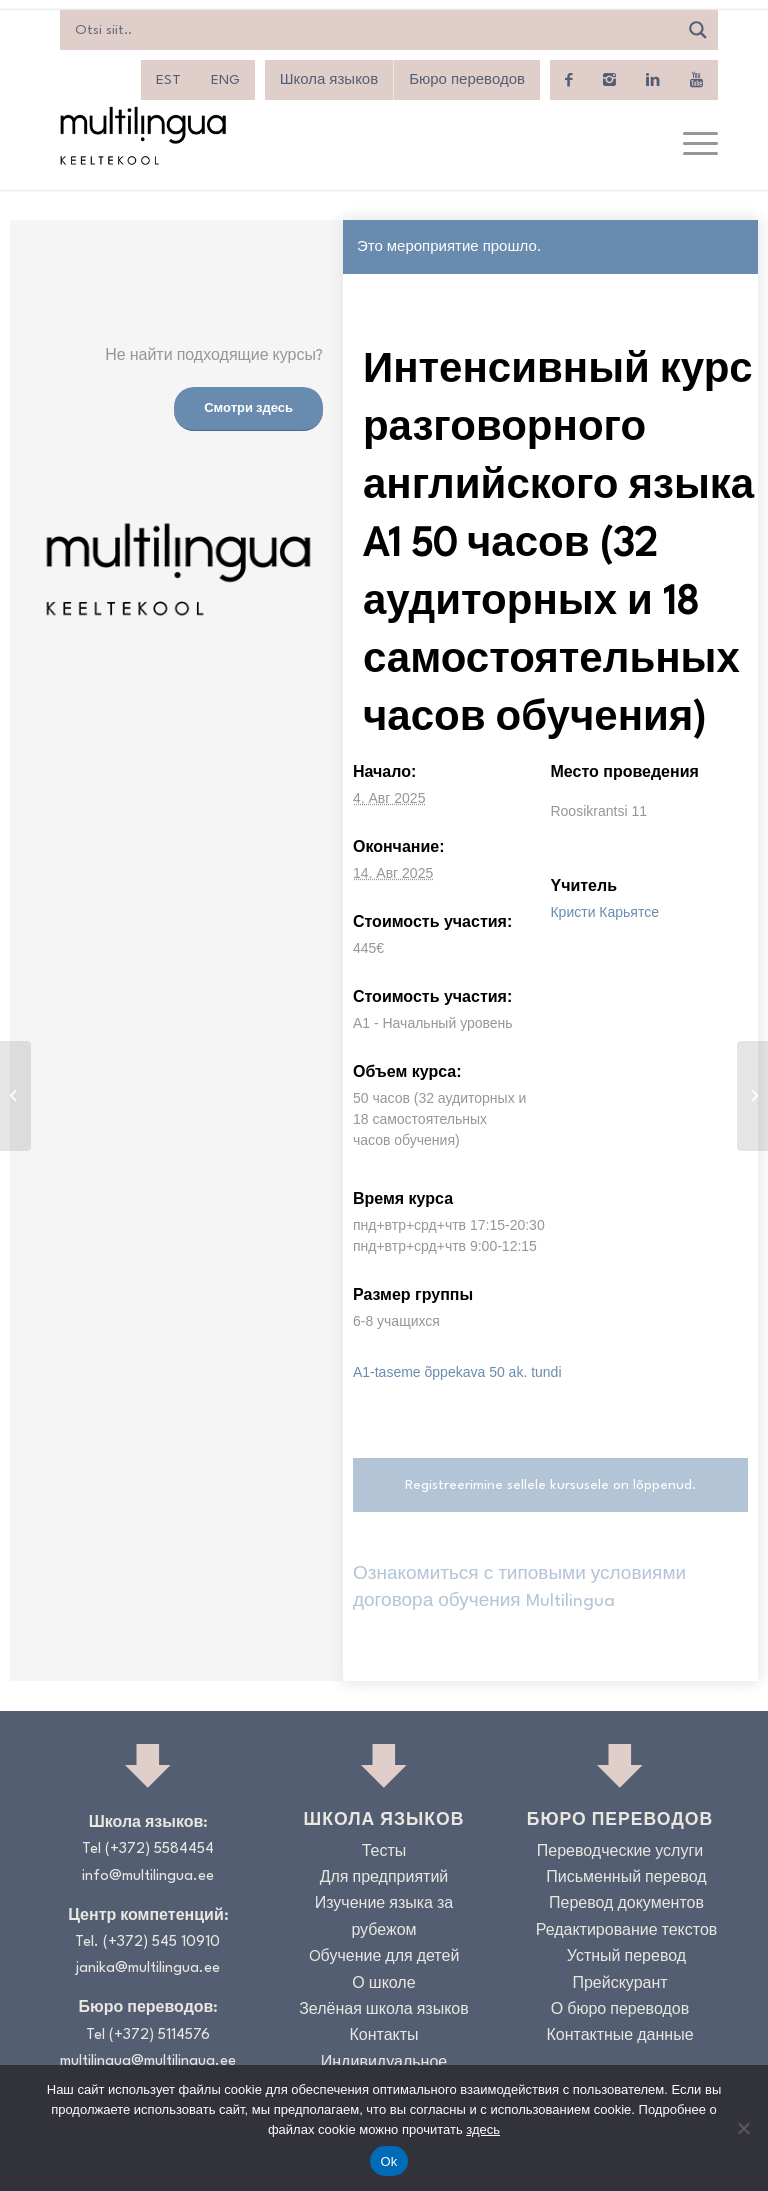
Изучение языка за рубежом (384, 1917)
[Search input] (374, 30)
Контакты (383, 2036)
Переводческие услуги (620, 1852)
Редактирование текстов (627, 1931)
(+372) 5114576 (159, 2035)
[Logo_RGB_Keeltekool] (142, 135)
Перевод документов (626, 1904)
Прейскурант (619, 1984)
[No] (743, 2128)
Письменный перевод (626, 1878)
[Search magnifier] (698, 30)
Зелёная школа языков (384, 2010)
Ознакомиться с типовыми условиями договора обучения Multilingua (519, 1587)
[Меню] (690, 145)
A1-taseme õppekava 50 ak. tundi (457, 1372)
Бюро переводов (467, 80)
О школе (383, 1984)
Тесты (384, 1852)
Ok (388, 2161)
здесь (483, 2129)
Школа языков (329, 80)
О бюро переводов (620, 2010)
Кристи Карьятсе (604, 912)
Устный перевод (626, 1957)
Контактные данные (619, 2036)
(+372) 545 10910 (161, 1942)
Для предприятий (384, 1878)
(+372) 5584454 (159, 1849)
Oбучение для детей (384, 1957)
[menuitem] (168, 80)
